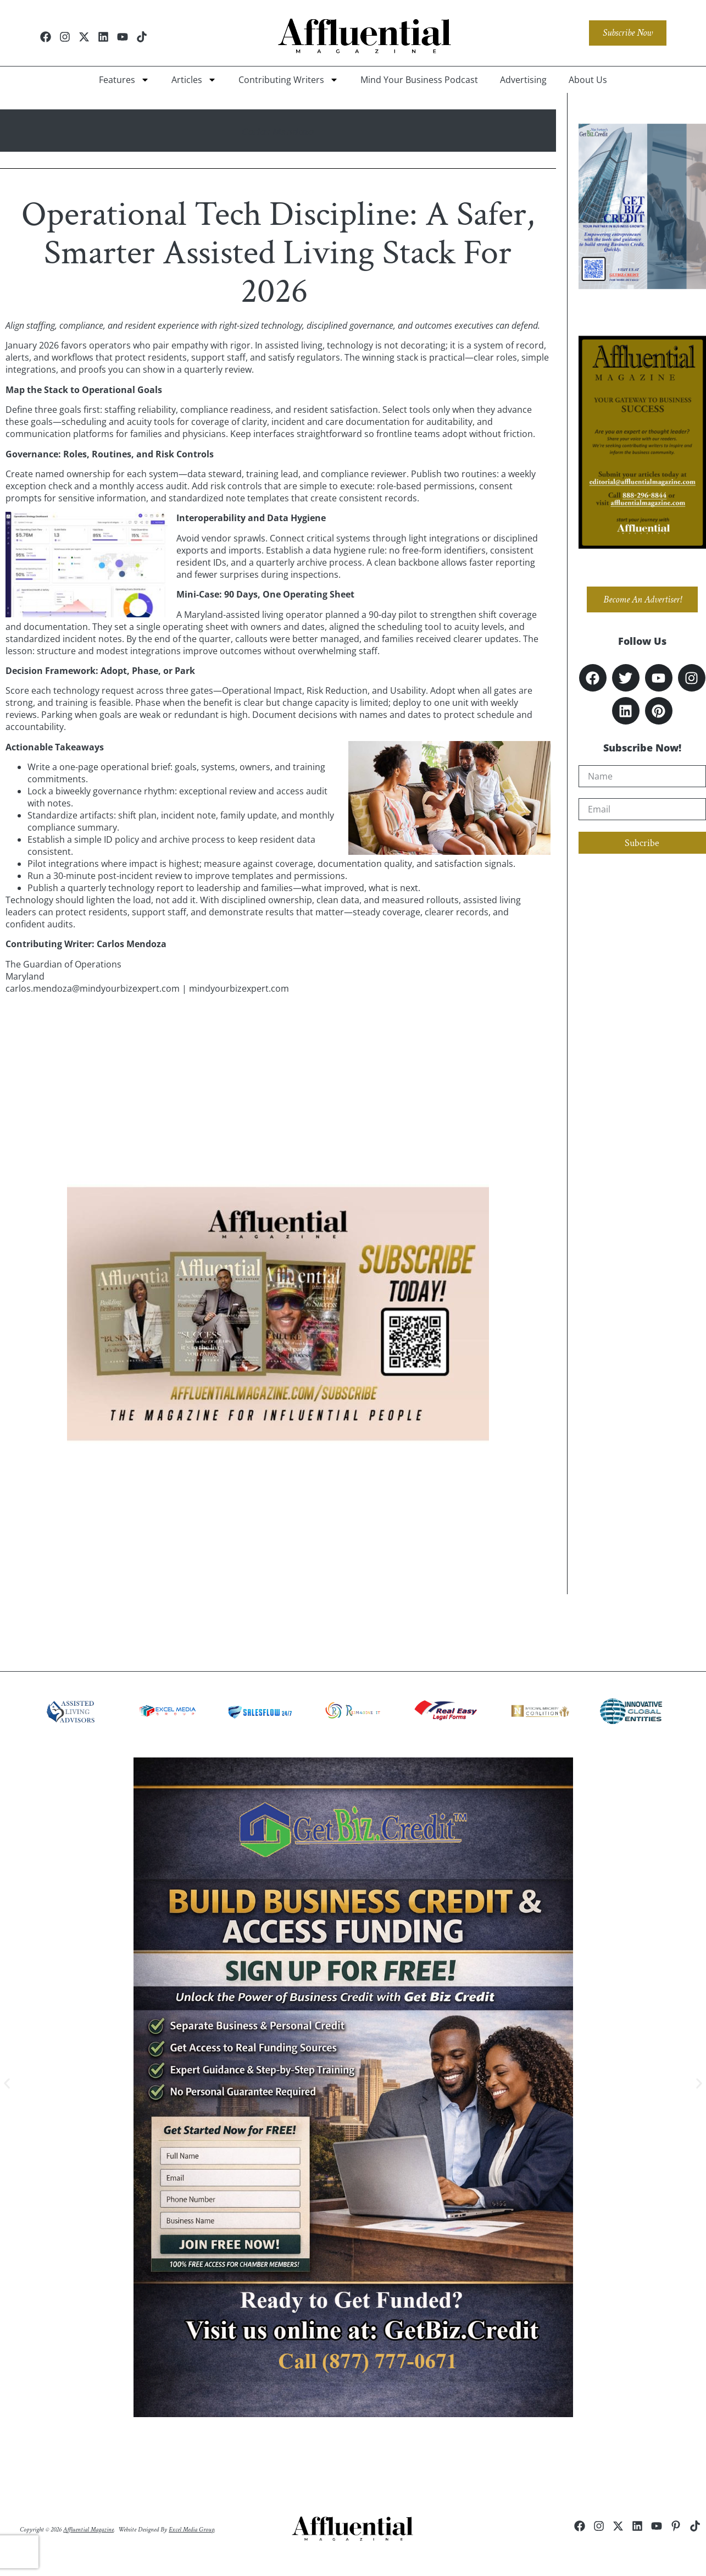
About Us (588, 80)
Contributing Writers (288, 80)
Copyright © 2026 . (67, 2529)
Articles (193, 80)
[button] (7, 2083)
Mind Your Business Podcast (419, 80)
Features (124, 80)
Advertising (523, 80)
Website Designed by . (166, 2529)
